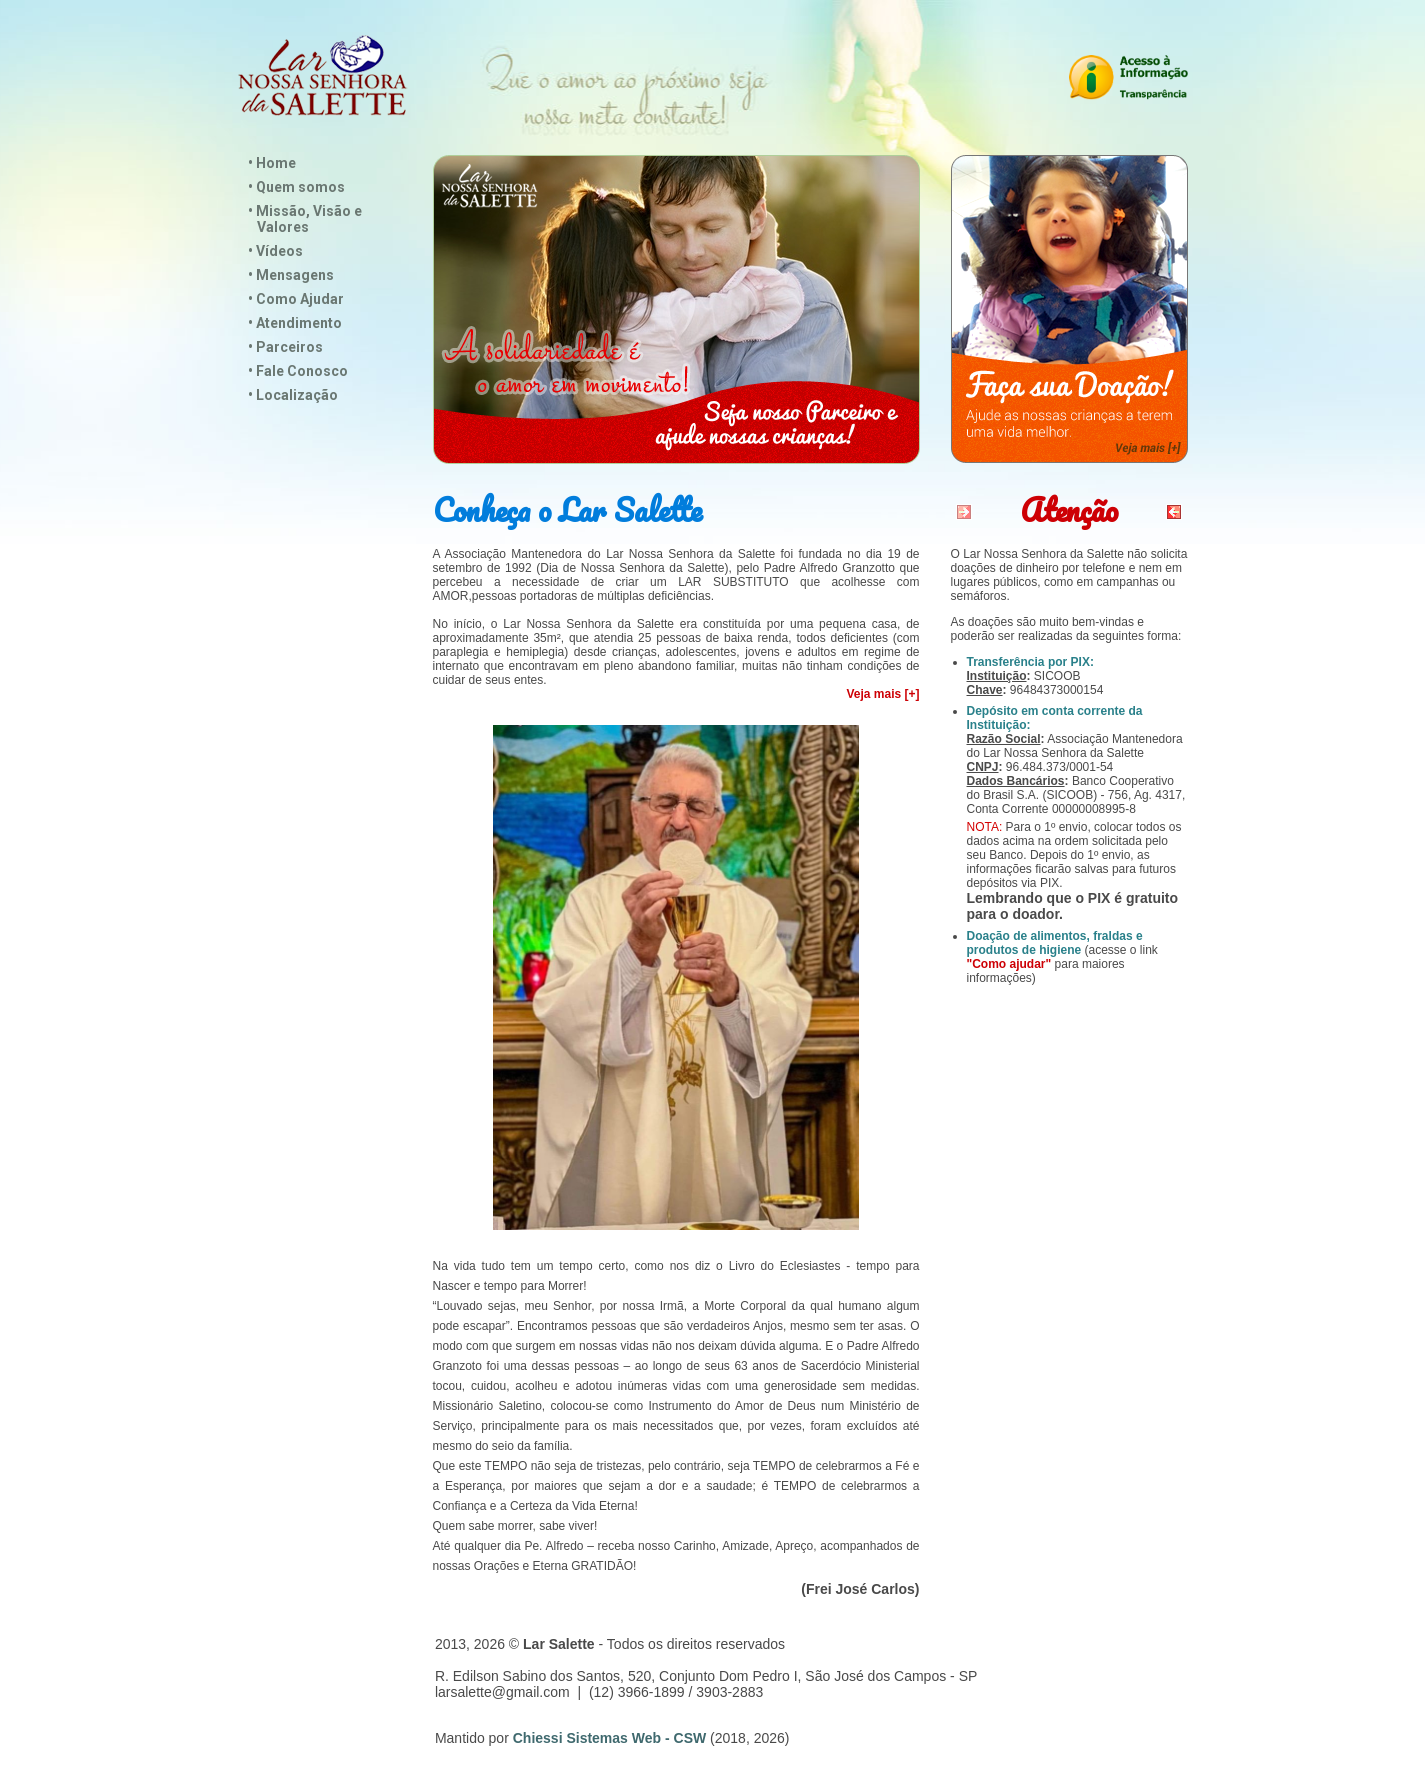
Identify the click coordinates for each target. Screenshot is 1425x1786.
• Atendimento (295, 323)
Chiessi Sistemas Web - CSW (609, 1738)
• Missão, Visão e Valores (305, 219)
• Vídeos (275, 251)
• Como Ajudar (296, 299)
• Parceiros (285, 347)
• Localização (293, 395)
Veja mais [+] (882, 694)
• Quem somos (296, 187)
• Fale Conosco (298, 371)
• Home (272, 163)
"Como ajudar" (1009, 964)
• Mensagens (291, 275)
